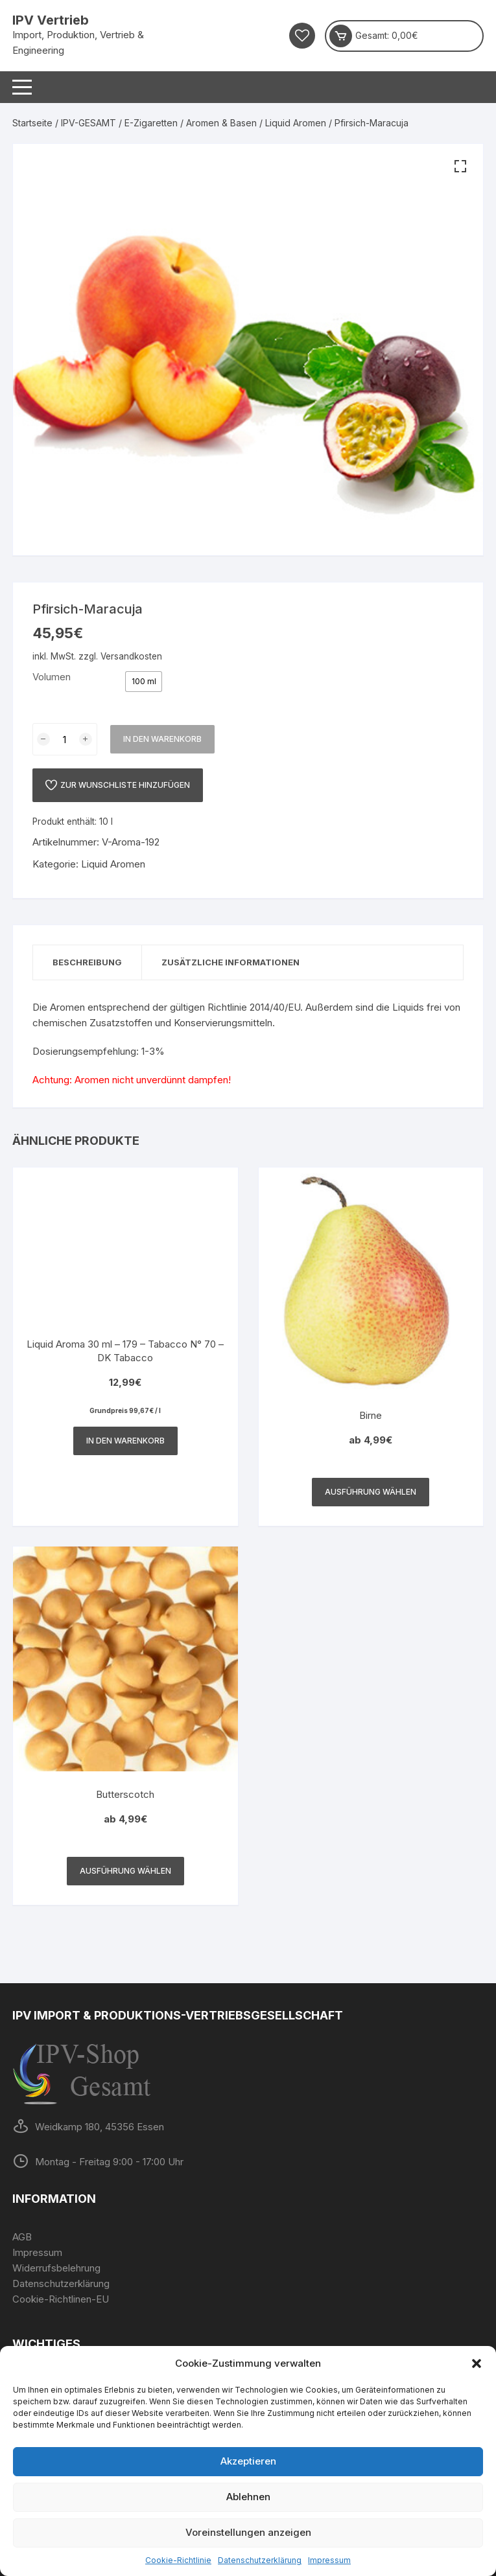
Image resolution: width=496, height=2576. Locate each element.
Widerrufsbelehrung (56, 2268)
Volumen (51, 677)
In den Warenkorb (162, 739)
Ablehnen (248, 2496)
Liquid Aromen (295, 122)
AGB (22, 2237)
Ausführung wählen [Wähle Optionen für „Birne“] (370, 1492)
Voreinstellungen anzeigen (248, 2532)
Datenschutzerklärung (259, 2560)
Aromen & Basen (221, 122)
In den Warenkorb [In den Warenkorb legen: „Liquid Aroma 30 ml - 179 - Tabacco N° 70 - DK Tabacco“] (125, 1440)
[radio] (143, 681)
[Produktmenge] (64, 739)
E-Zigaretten (151, 122)
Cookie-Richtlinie (178, 2560)
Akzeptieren (248, 2461)
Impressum (329, 2560)
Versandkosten (131, 656)
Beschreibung (87, 962)
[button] (476, 2363)
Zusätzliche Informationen (230, 962)
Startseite (32, 122)
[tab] (87, 962)
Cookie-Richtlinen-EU (60, 2299)
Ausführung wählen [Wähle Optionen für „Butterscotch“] (125, 1871)
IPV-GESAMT (88, 122)
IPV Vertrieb (50, 20)
